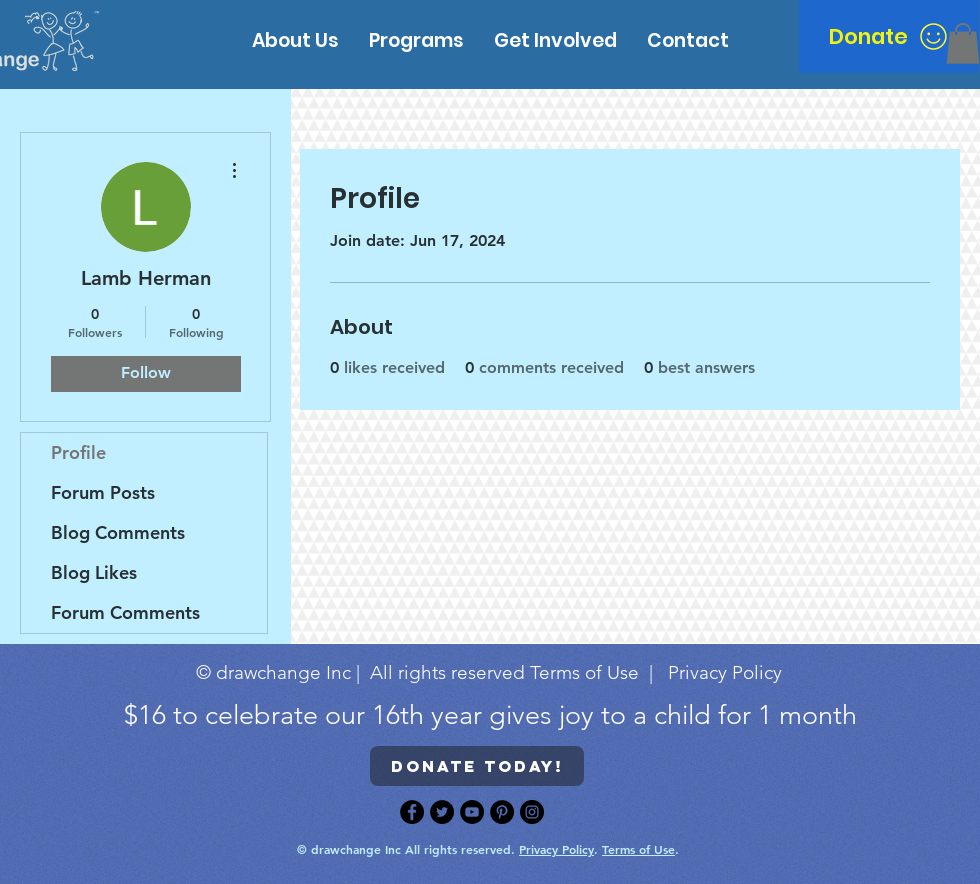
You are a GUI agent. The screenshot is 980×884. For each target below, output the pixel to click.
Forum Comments (125, 612)
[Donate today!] (477, 766)
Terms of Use (638, 849)
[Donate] (889, 36)
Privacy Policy (556, 849)
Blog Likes (94, 572)
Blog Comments (118, 532)
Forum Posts (103, 492)
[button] (963, 43)
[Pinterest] (502, 812)
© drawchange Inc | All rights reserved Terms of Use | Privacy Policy (489, 672)
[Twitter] (442, 812)
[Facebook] (412, 812)
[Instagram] (532, 812)
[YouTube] (472, 812)
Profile (78, 452)
